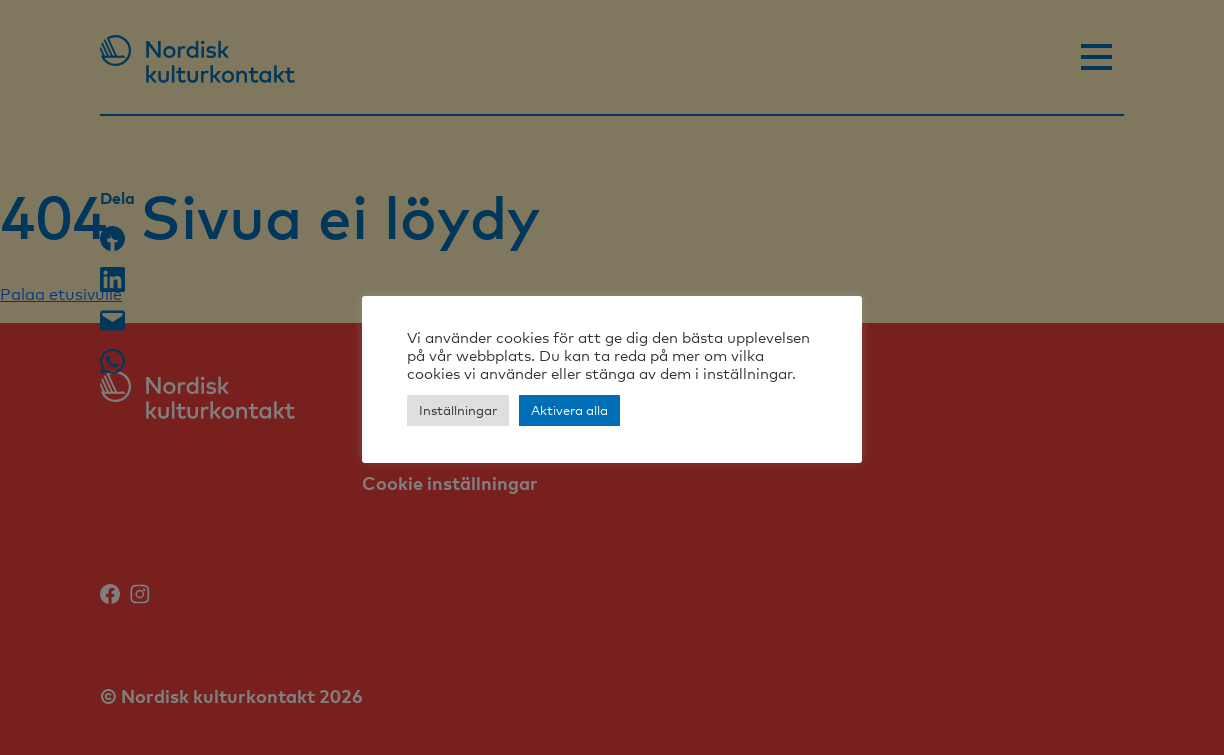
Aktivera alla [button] (569, 410)
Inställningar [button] (458, 410)
